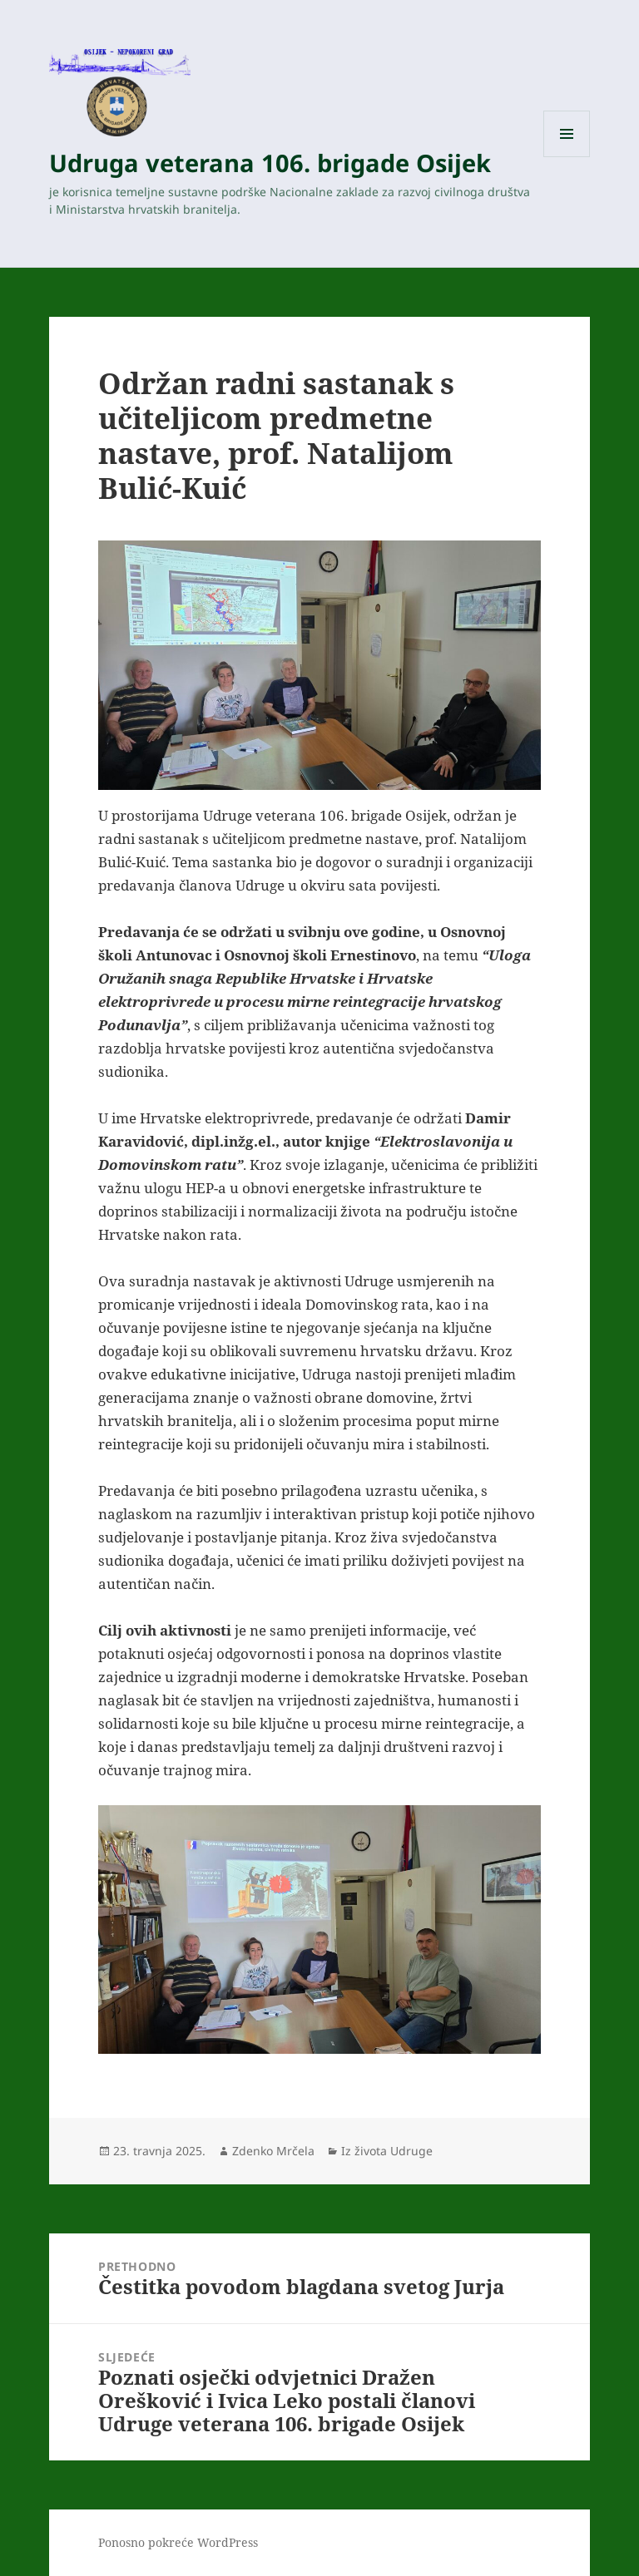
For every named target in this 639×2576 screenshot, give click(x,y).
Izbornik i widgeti (567, 156)
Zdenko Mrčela (273, 2151)
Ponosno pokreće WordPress (178, 2542)
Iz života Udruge (387, 2151)
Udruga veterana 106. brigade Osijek (270, 162)
